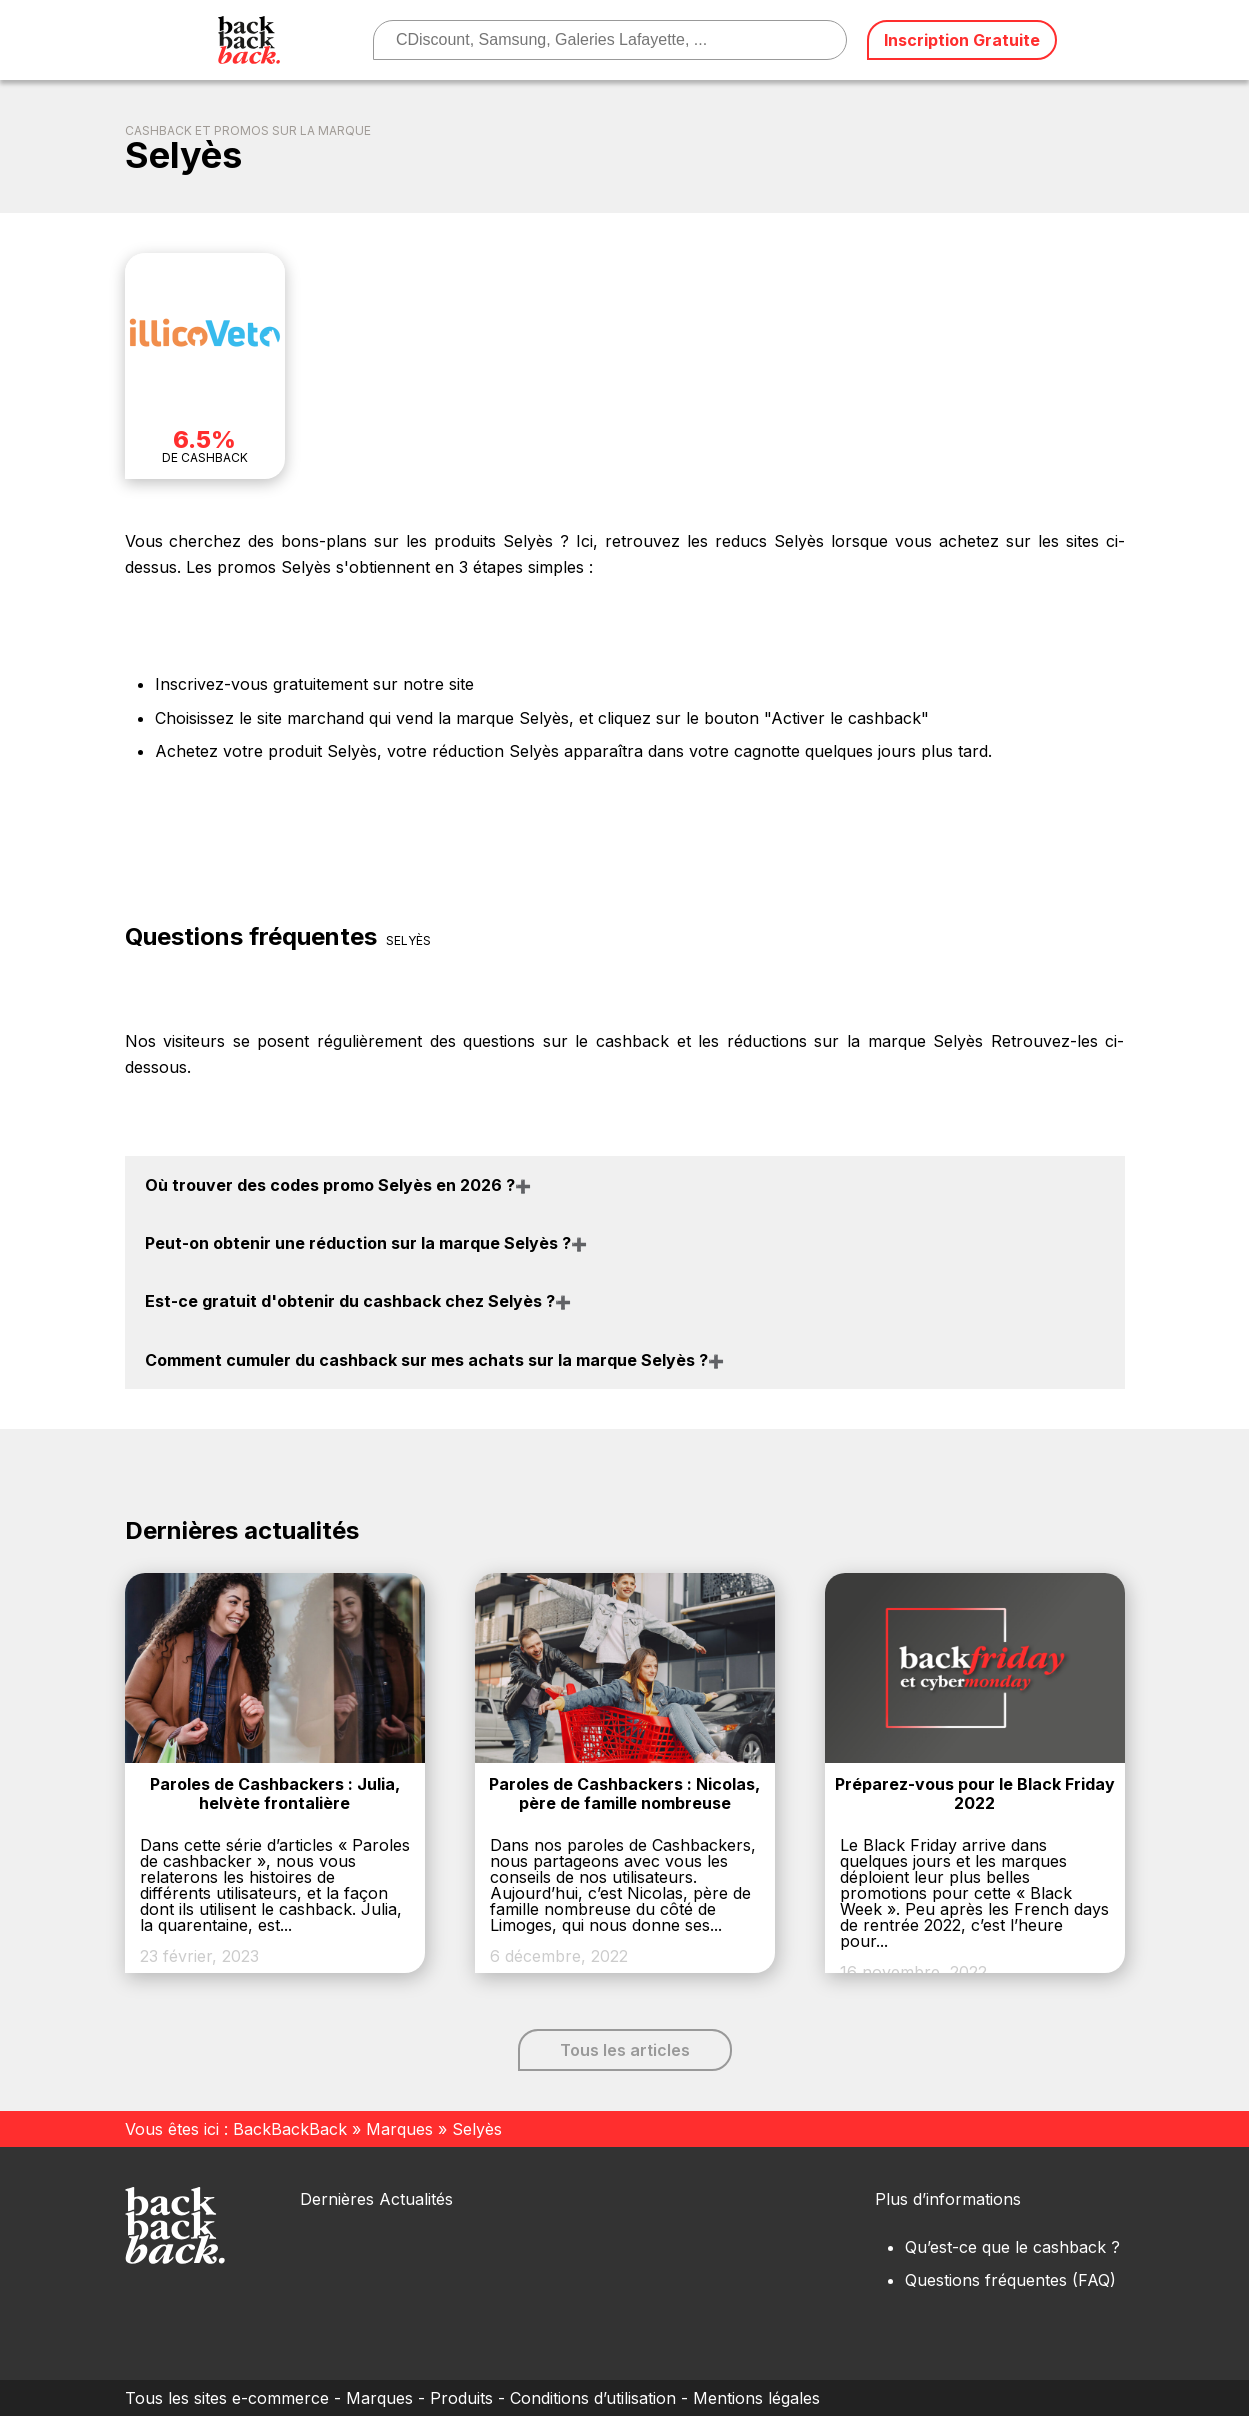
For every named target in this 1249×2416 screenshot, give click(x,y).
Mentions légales (756, 2398)
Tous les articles (625, 2050)
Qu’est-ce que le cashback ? (1012, 2247)
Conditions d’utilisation (593, 2398)
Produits (461, 2398)
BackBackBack (290, 2129)
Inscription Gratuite (962, 40)
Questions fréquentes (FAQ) (1010, 2280)
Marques (399, 2129)
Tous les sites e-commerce (227, 2398)
